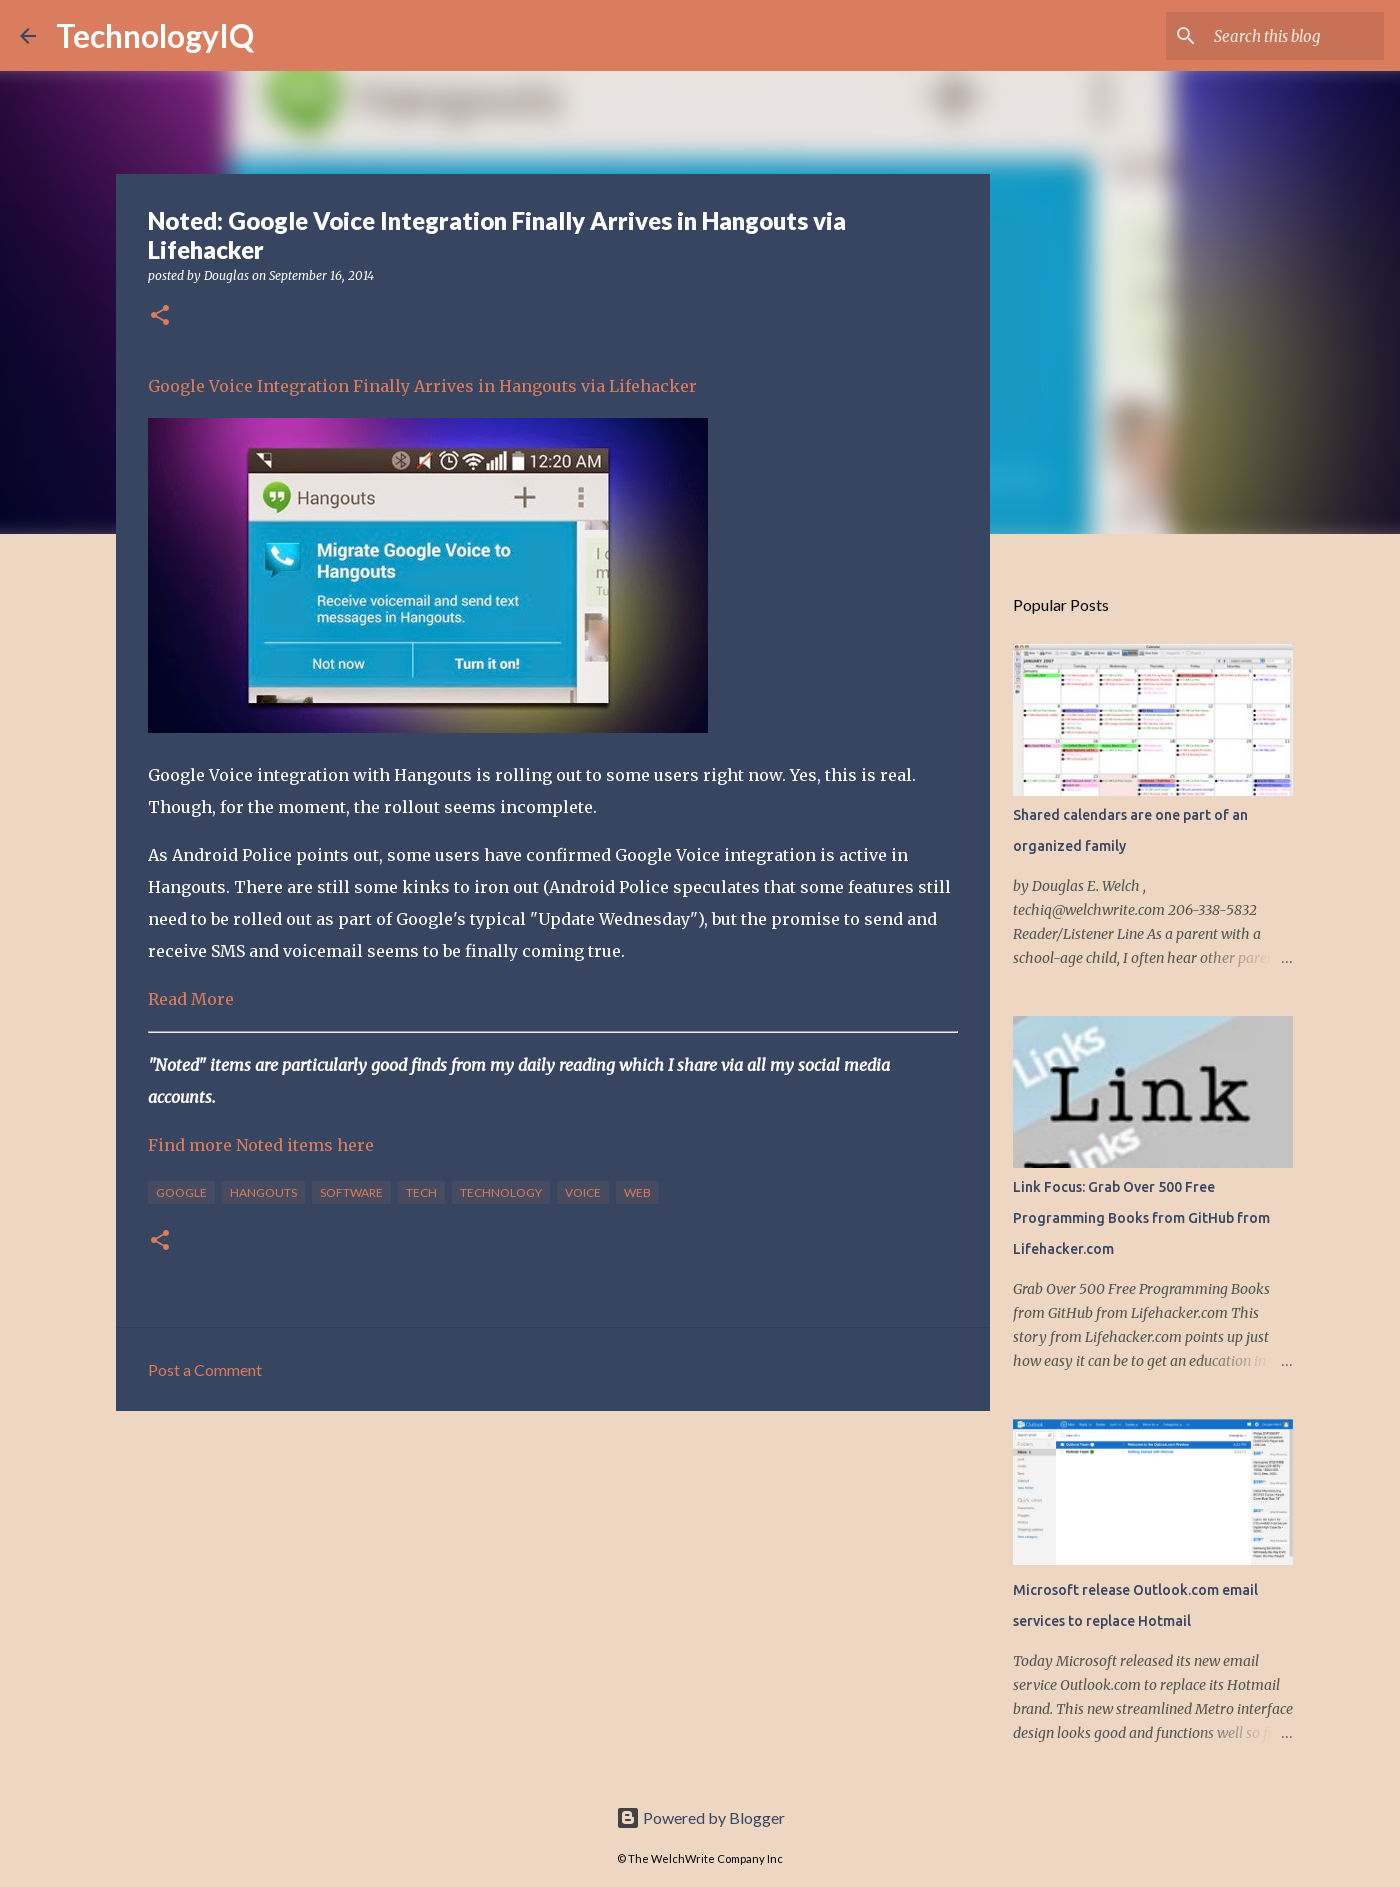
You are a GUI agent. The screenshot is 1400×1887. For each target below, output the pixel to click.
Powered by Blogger (700, 1817)
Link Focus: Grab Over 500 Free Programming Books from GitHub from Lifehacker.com (1141, 1218)
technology (501, 1192)
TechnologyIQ (155, 35)
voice (583, 1192)
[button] (160, 316)
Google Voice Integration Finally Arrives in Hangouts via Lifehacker (422, 386)
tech (421, 1192)
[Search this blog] (1279, 36)
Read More (191, 999)
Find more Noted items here (261, 1145)
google (181, 1192)
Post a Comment (205, 1369)
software (351, 1192)
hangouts (263, 1192)
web (637, 1192)
